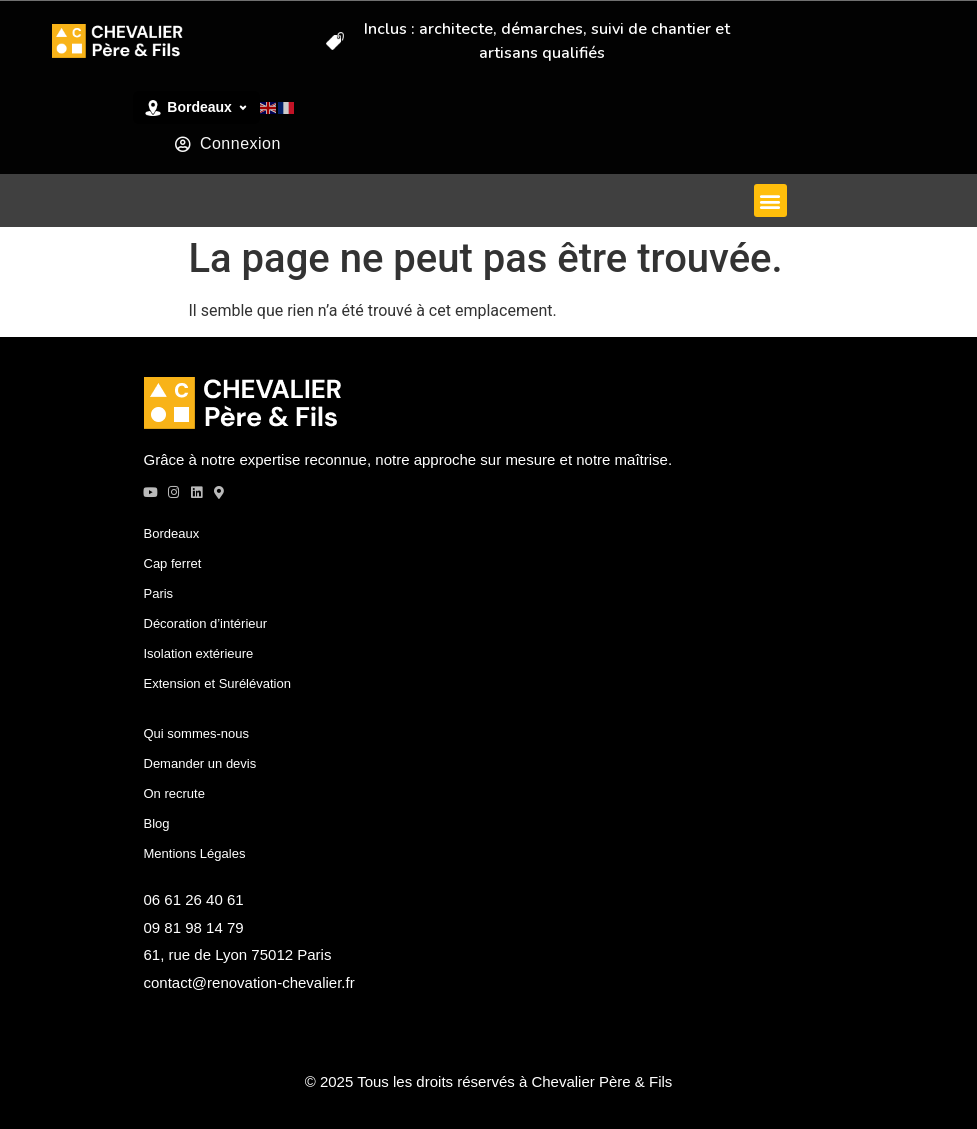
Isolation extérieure (199, 653)
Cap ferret (173, 563)
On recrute (174, 793)
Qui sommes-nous (196, 733)
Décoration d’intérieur (206, 623)
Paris (159, 593)
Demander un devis (200, 763)
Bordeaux (172, 533)
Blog (157, 823)
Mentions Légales (195, 853)
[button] (770, 200)
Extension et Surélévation (217, 683)
